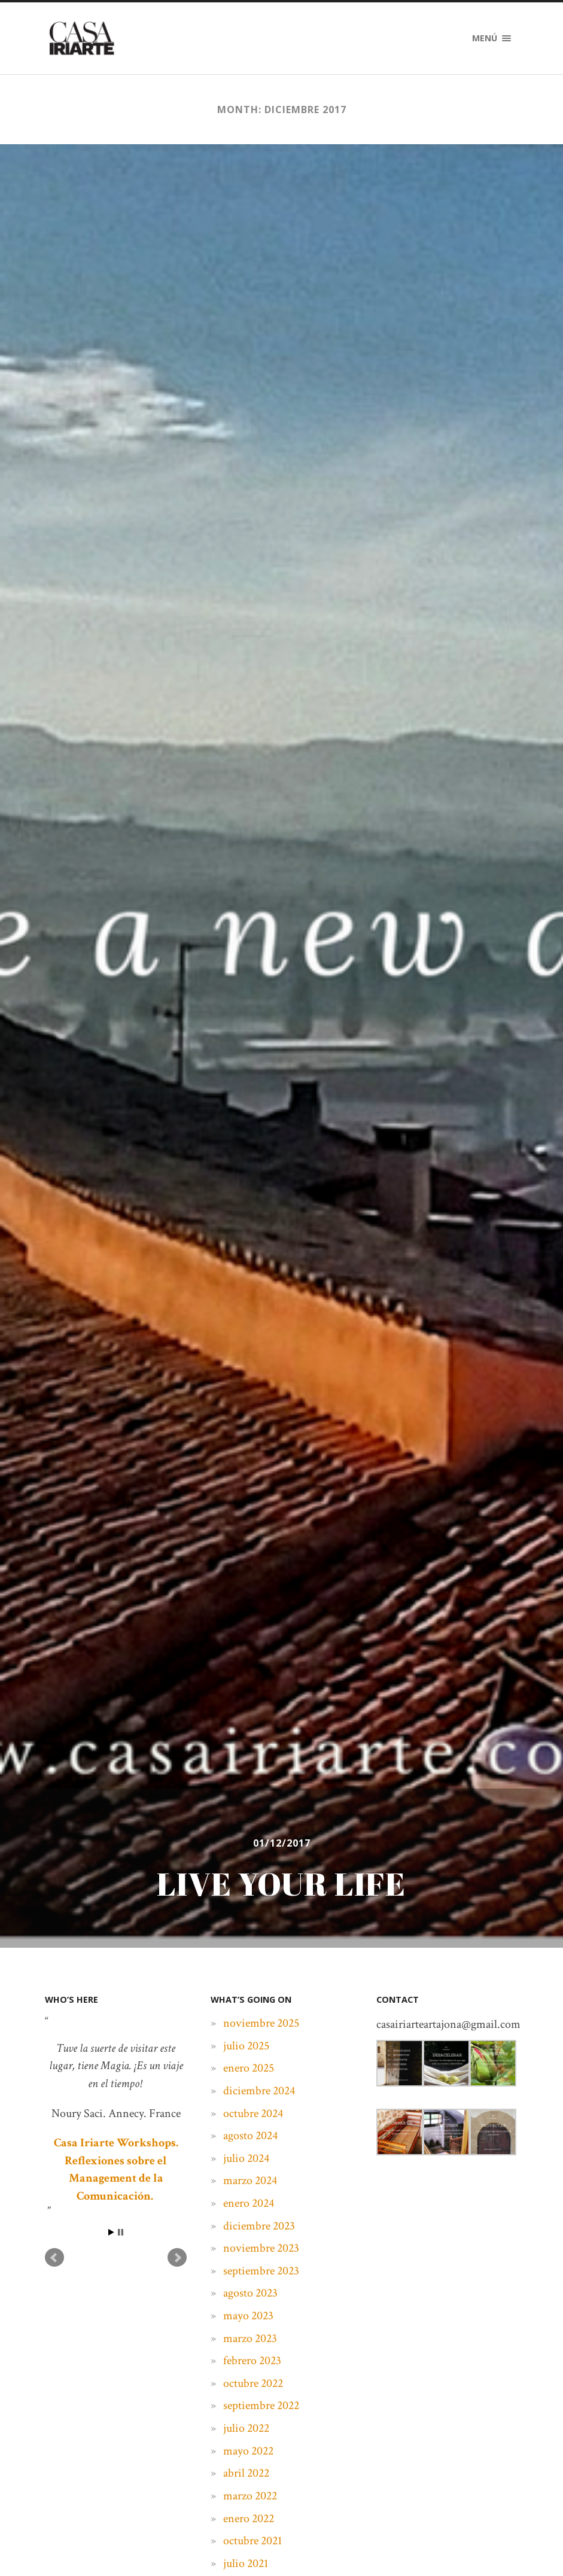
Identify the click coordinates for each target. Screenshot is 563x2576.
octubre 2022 (253, 2383)
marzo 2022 (250, 2496)
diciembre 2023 (259, 2226)
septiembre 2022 (261, 2405)
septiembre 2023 (261, 2271)
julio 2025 (246, 2046)
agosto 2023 (250, 2293)
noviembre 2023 (261, 2248)
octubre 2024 (253, 2113)
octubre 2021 (252, 2540)
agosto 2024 (250, 2135)
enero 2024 (248, 2203)
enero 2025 (248, 2068)
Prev (54, 2257)
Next (177, 2257)
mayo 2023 (248, 2315)
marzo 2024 (250, 2180)
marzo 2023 (250, 2338)
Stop (120, 2232)
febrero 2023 (252, 2360)
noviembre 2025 (261, 2023)
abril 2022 (246, 2473)
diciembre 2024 (259, 2090)
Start (111, 2232)
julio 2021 (245, 2563)
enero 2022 (248, 2518)
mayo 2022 (248, 2451)
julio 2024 (246, 2158)
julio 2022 (246, 2428)
